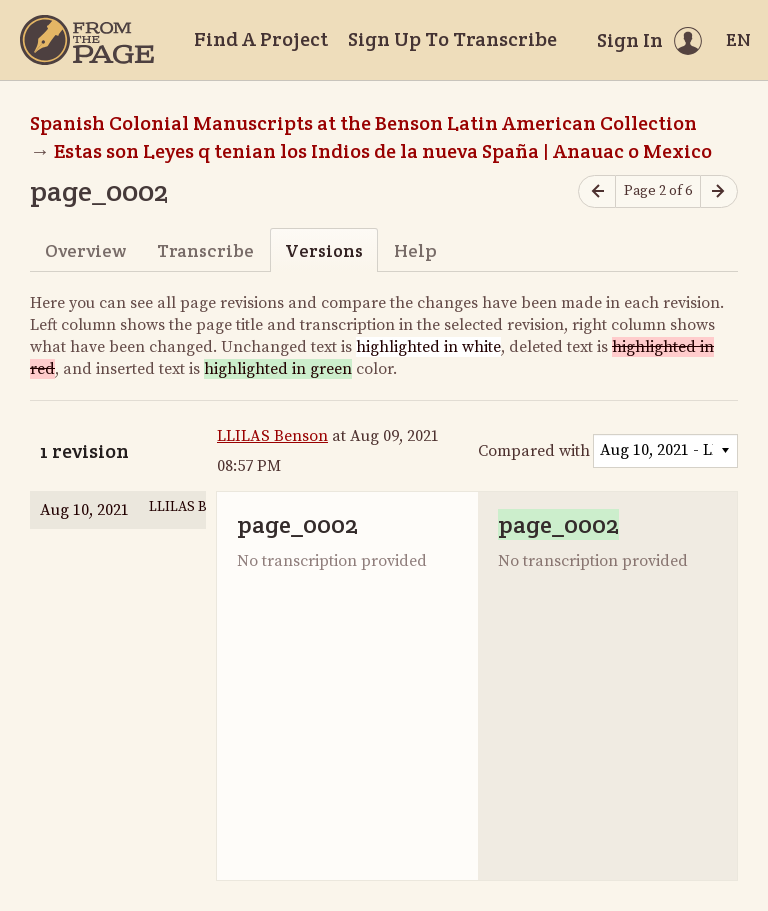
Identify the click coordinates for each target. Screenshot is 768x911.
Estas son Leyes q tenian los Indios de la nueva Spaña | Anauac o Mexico (383, 151)
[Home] (87, 40)
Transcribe (205, 250)
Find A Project (261, 39)
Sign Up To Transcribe (452, 39)
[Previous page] (597, 191)
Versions (324, 250)
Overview (85, 250)
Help (415, 250)
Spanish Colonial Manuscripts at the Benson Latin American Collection (363, 123)
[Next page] (719, 191)
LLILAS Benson (272, 436)
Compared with (534, 451)
